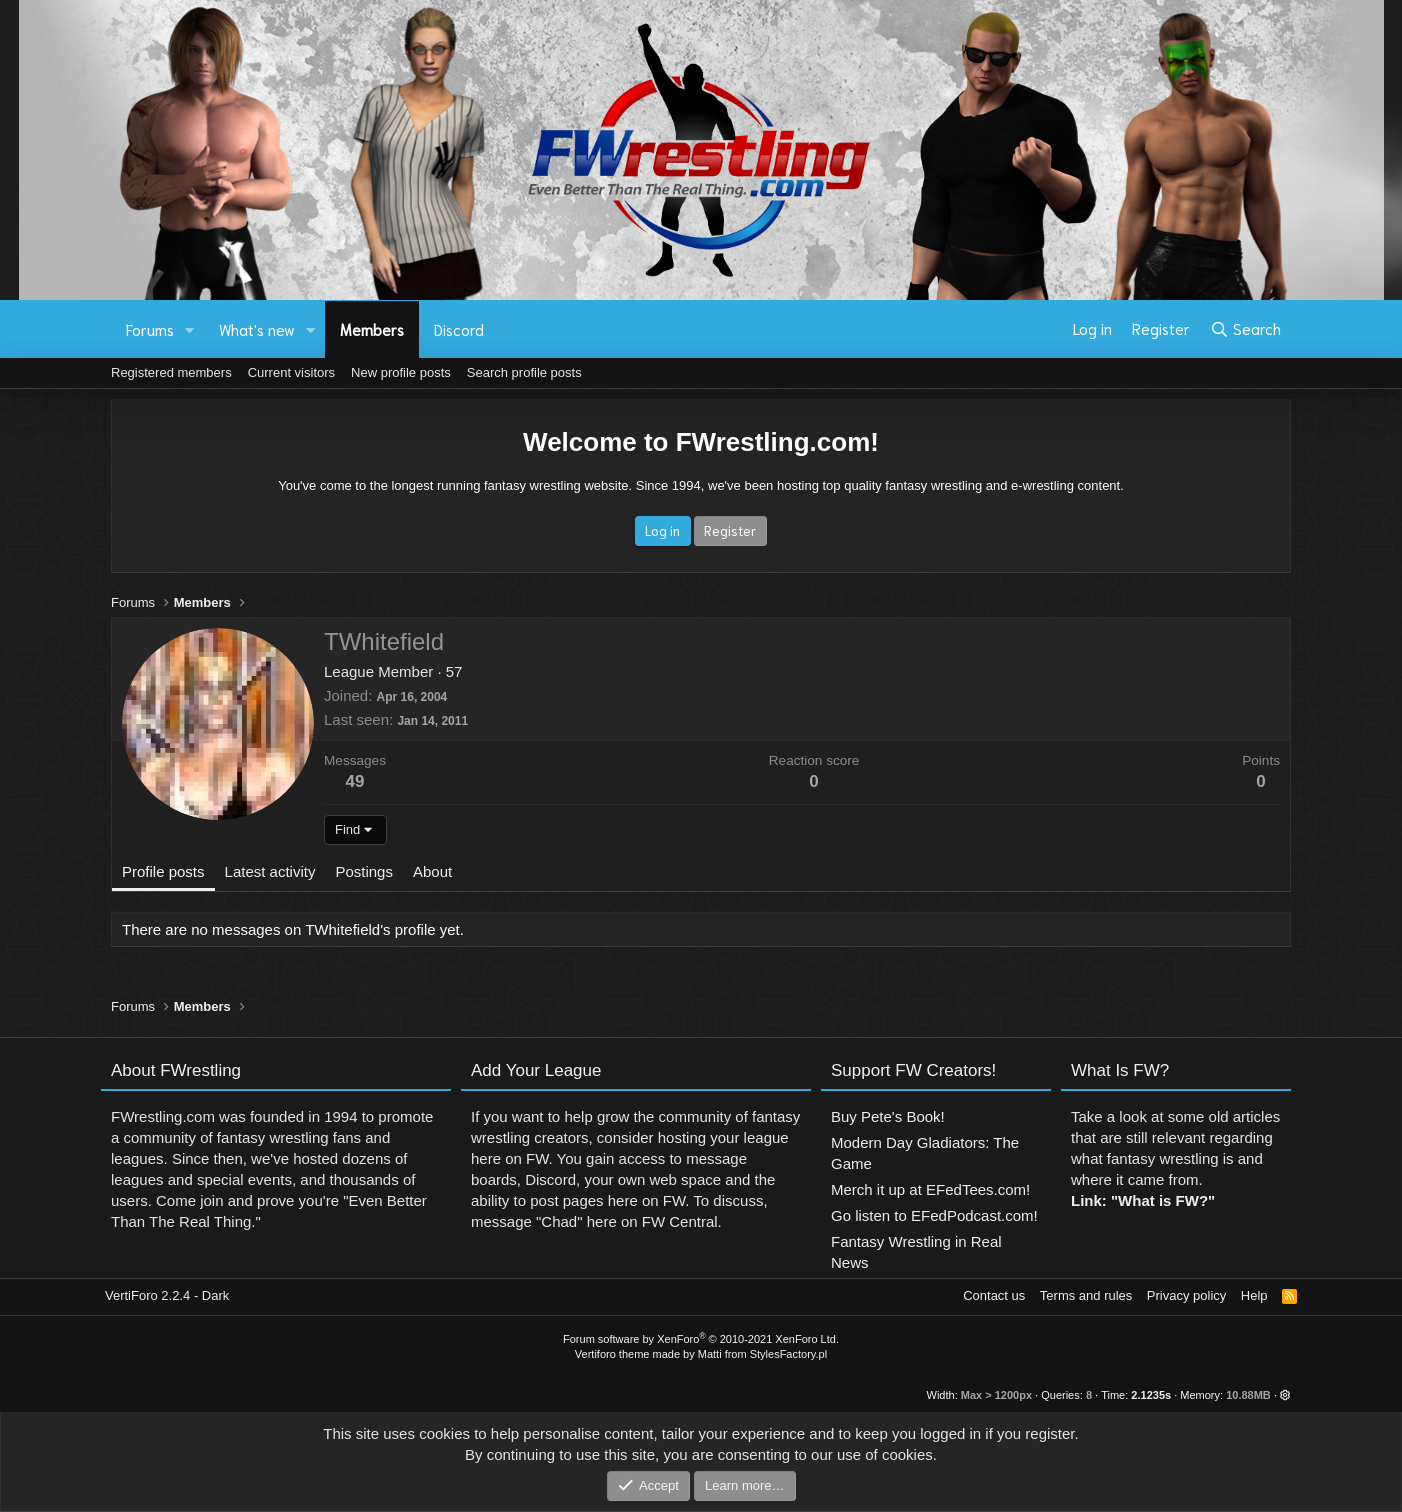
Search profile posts (524, 372)
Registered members (171, 372)
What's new (257, 329)
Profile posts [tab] (163, 871)
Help (1254, 1295)
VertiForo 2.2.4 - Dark (167, 1295)
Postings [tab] (364, 871)
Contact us (994, 1295)
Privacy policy (1186, 1295)
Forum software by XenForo (701, 1339)
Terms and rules (1086, 1295)
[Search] (1245, 329)
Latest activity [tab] (270, 871)
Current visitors (291, 372)
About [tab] (432, 871)
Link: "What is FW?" (1143, 1209)
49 (355, 781)
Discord (459, 329)
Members (372, 329)
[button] (190, 329)
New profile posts (401, 372)
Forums (150, 329)
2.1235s (1151, 1395)
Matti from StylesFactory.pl (762, 1354)
